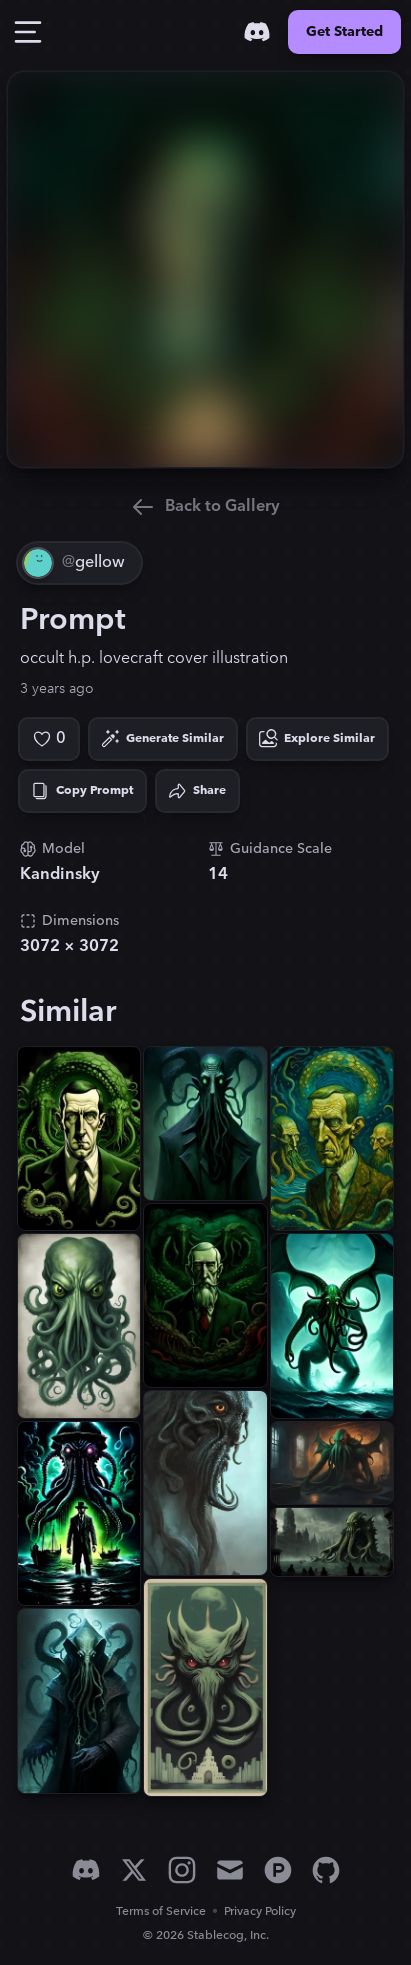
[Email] (230, 1870)
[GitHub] (326, 1870)
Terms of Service (161, 1911)
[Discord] (257, 32)
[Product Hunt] (278, 1870)
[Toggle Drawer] (28, 32)
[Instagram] (182, 1870)
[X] (134, 1870)
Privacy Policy (260, 1911)
